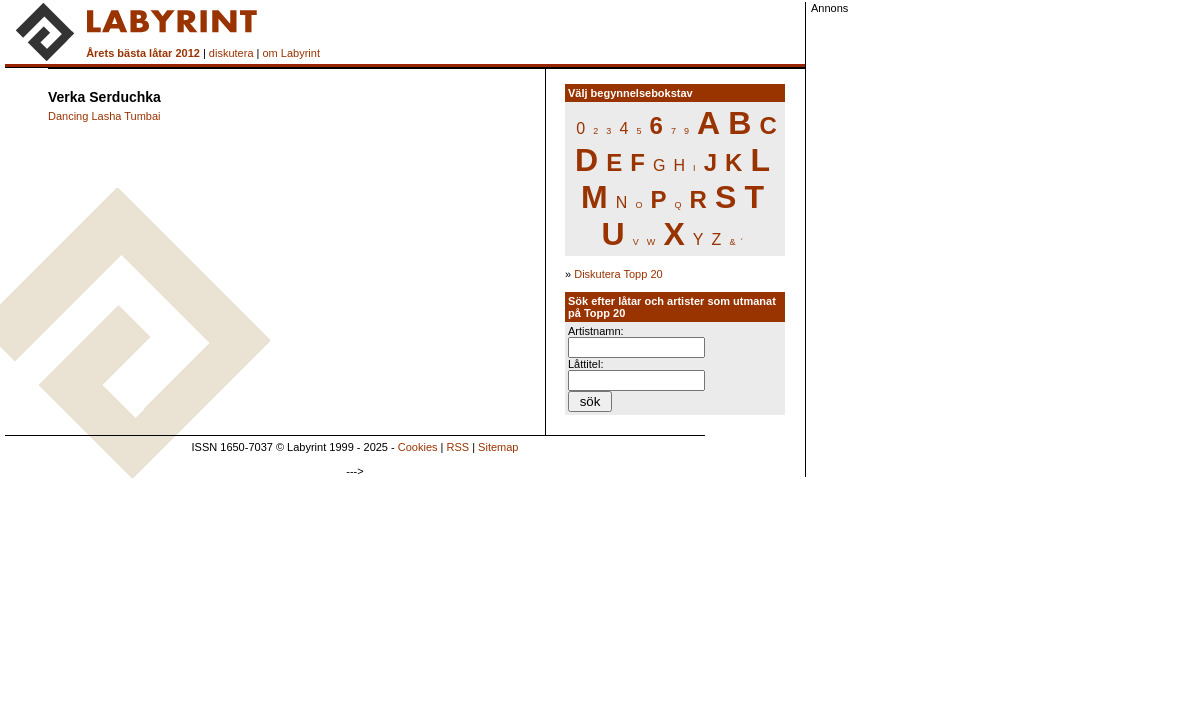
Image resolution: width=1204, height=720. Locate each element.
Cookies (418, 447)
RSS (458, 447)
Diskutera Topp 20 (618, 274)
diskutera (231, 53)
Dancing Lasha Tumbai (104, 116)
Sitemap (498, 447)
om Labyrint (290, 53)
